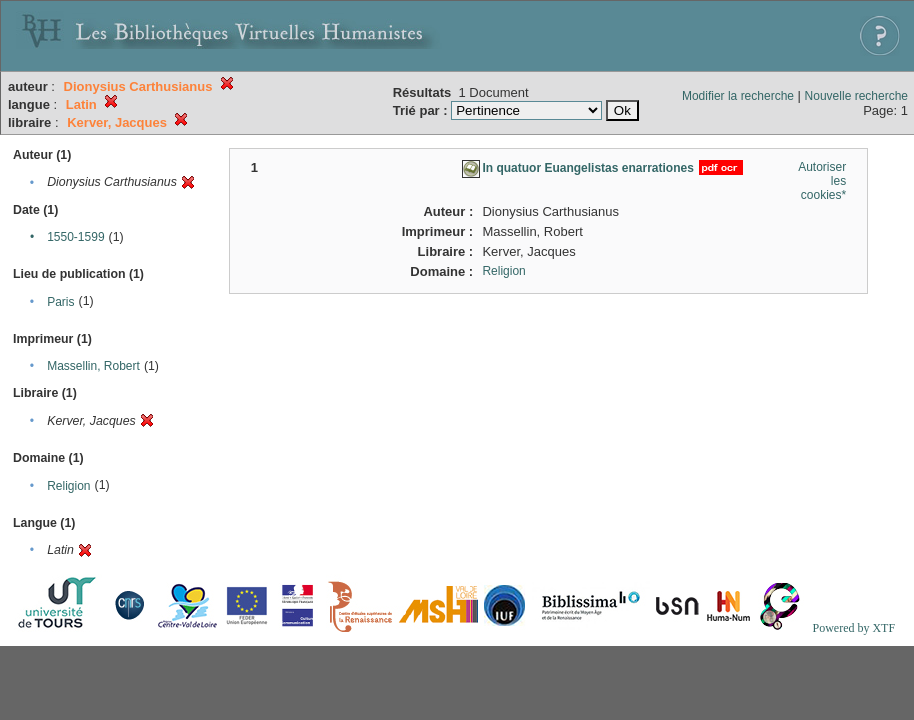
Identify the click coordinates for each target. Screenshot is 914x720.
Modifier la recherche (738, 96)
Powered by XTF (853, 628)
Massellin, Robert (93, 366)
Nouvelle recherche (856, 96)
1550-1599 (75, 237)
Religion (68, 486)
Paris (60, 302)
